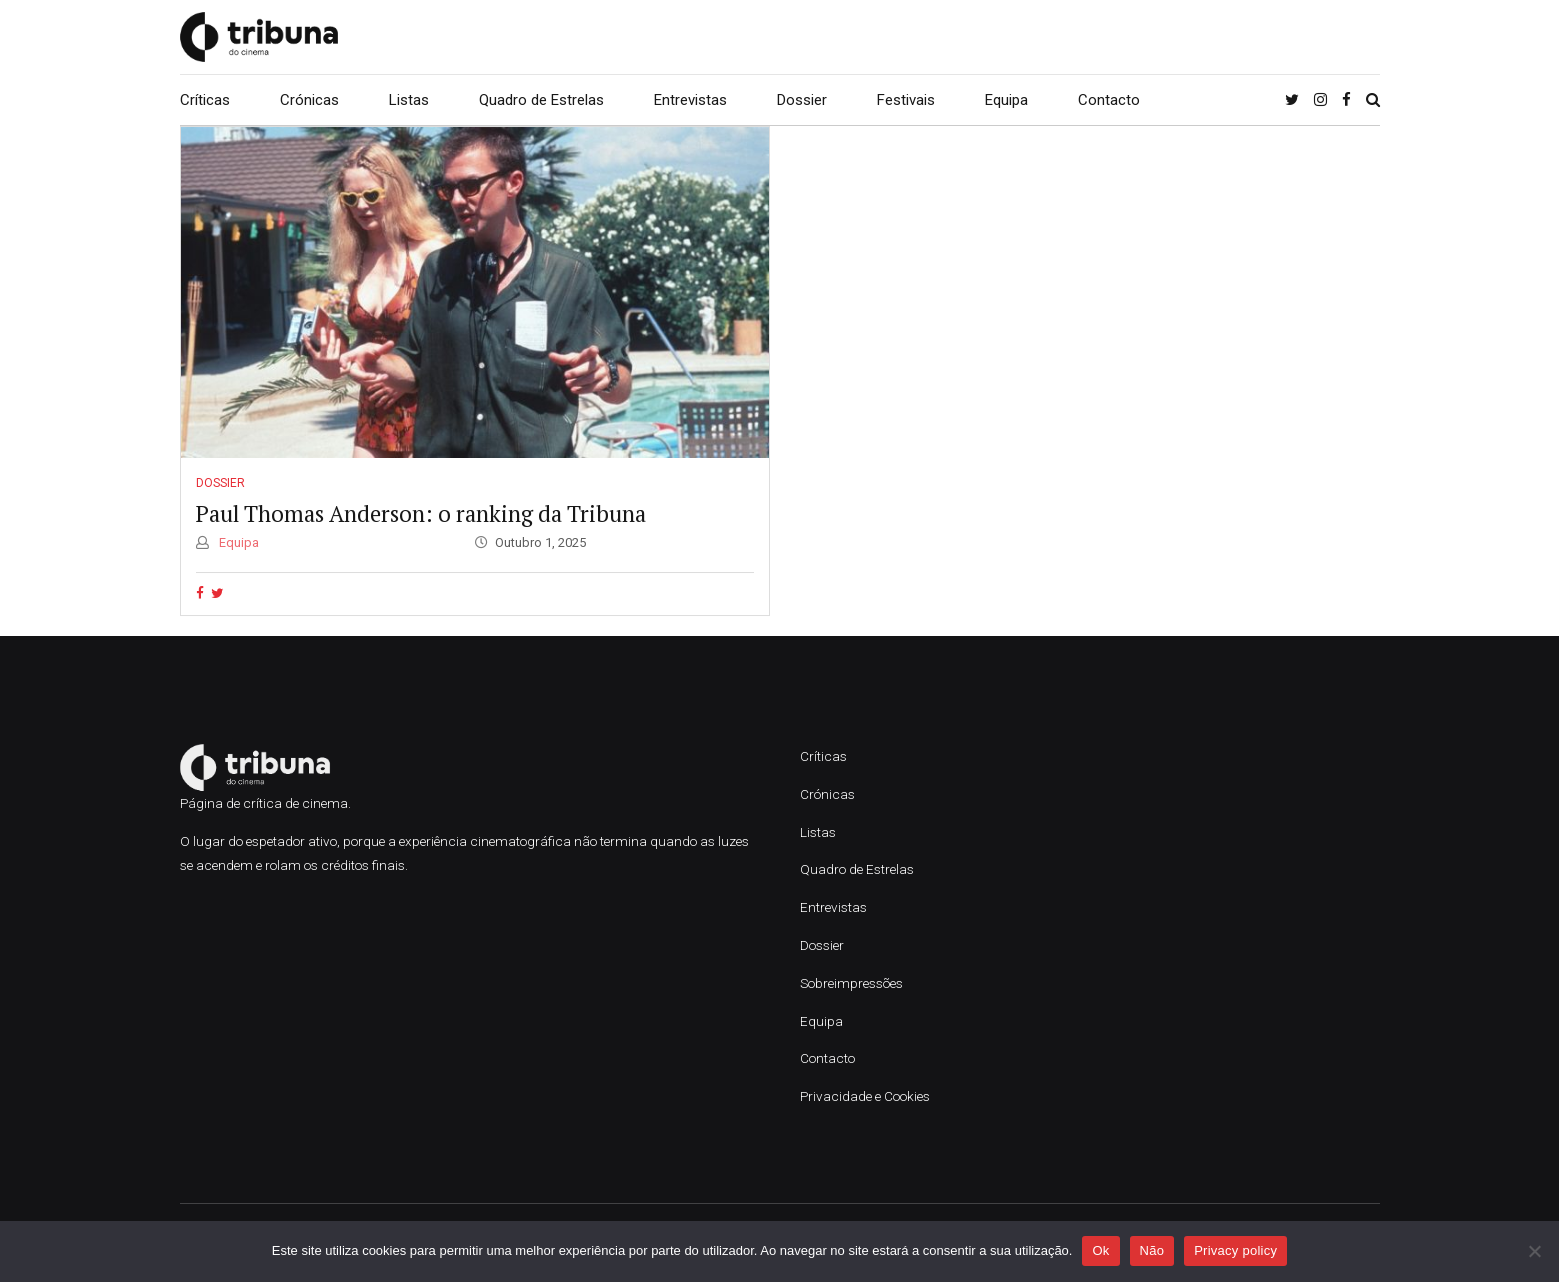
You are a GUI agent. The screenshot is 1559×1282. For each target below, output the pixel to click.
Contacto (1109, 100)
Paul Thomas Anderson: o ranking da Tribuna (421, 513)
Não (1152, 1250)
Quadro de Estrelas (541, 100)
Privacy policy (1235, 1250)
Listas (409, 100)
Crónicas (309, 100)
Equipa (1006, 100)
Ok (1100, 1250)
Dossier (802, 100)
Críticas (205, 100)
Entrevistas (690, 100)
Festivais (906, 100)
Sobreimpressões (851, 983)
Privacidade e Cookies (865, 1096)
